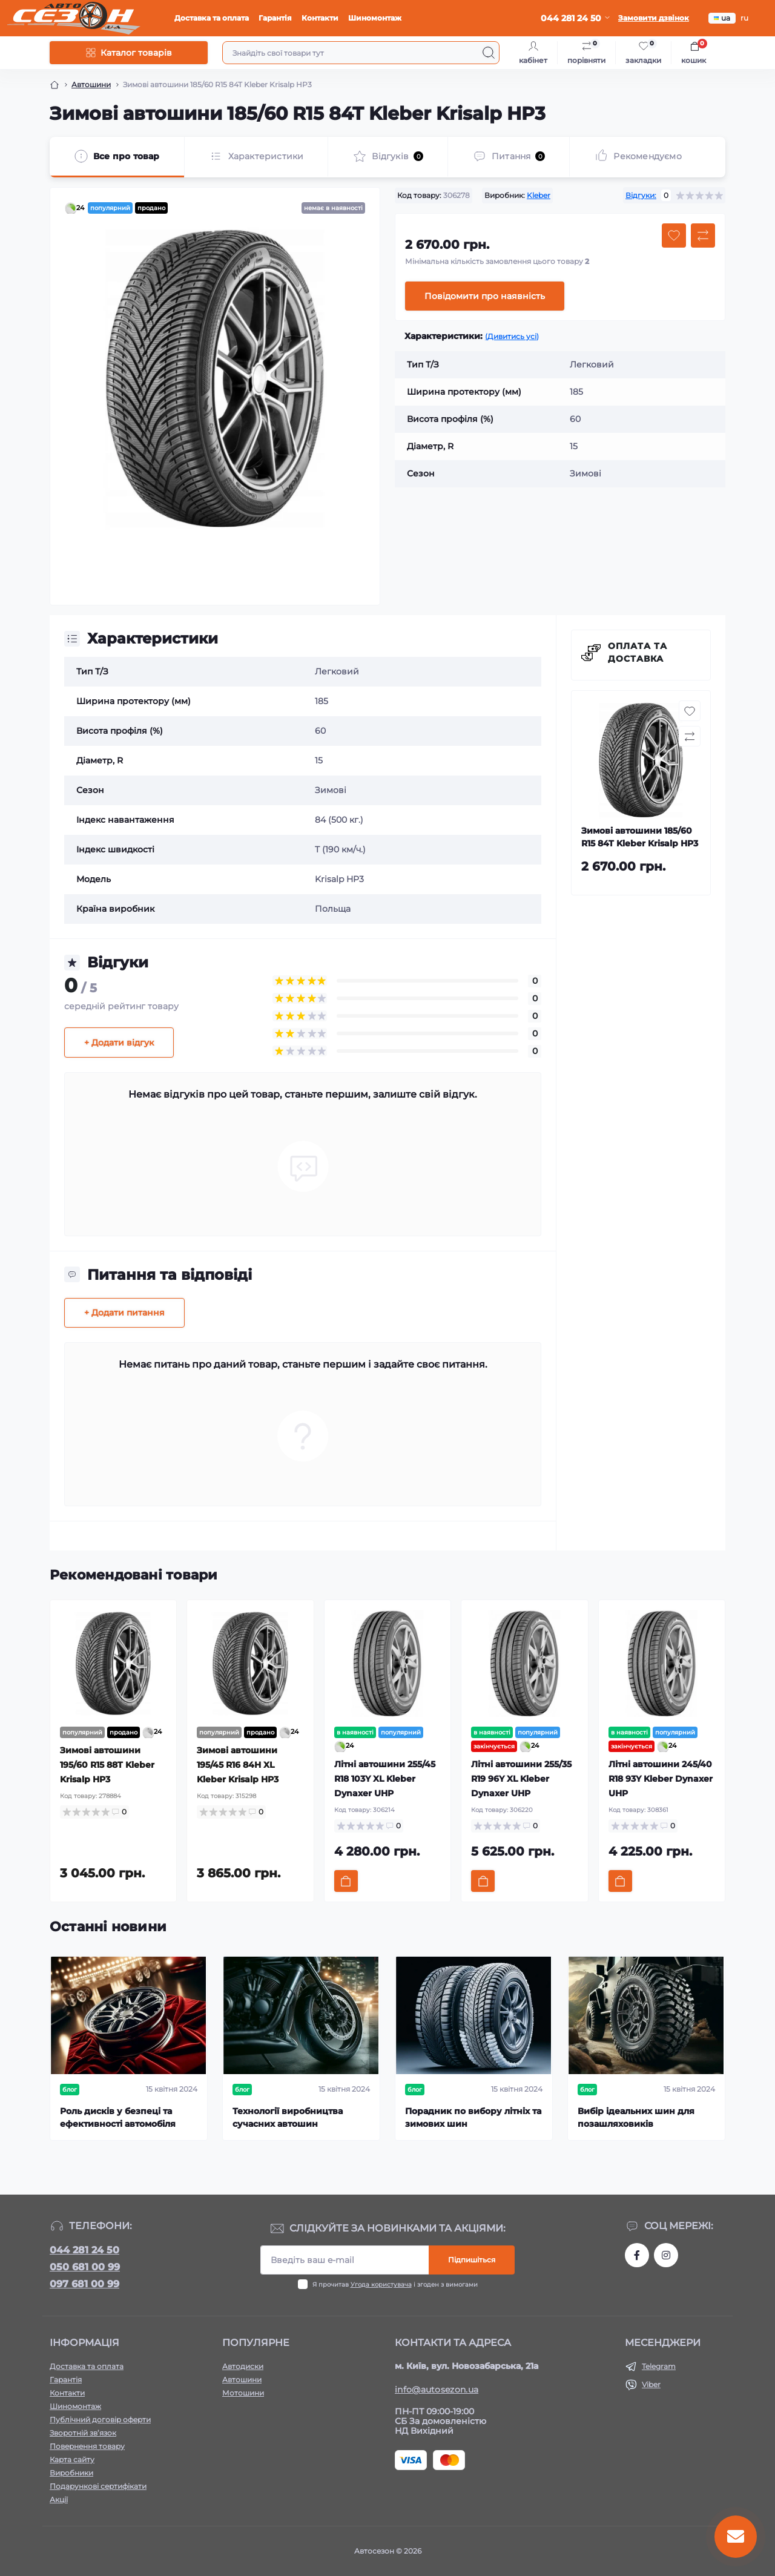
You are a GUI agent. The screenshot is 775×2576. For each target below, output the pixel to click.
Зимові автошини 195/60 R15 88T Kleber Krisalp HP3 (107, 1765)
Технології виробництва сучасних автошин (287, 2117)
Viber (651, 2384)
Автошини (91, 84)
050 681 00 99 (85, 2267)
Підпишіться (471, 2259)
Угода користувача (381, 2284)
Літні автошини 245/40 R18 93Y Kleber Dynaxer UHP (660, 1779)
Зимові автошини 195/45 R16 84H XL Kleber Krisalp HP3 (238, 1765)
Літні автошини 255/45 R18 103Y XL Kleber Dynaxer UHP (384, 1779)
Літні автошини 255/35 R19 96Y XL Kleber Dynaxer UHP (521, 1779)
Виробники (71, 2472)
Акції (59, 2499)
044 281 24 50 (84, 2250)
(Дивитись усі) (512, 336)
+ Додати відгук (119, 1042)
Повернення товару (87, 2446)
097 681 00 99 (84, 2284)
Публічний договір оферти (100, 2419)
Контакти (320, 17)
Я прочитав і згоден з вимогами (395, 2284)
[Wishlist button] (674, 235)
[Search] (489, 52)
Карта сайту (72, 2459)
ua (722, 17)
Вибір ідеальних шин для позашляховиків (636, 2117)
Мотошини (243, 2392)
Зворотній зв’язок (83, 2432)
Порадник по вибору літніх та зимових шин (473, 2117)
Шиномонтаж (374, 17)
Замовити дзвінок (653, 17)
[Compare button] (703, 235)
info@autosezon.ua (436, 2389)
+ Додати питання (124, 1312)
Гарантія (275, 17)
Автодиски (242, 2366)
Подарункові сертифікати (98, 2486)
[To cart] (346, 1881)
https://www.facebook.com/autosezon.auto (637, 2255)
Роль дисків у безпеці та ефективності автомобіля (118, 2117)
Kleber (538, 195)
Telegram (659, 2366)
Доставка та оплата (211, 17)
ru (744, 17)
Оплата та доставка (637, 652)
